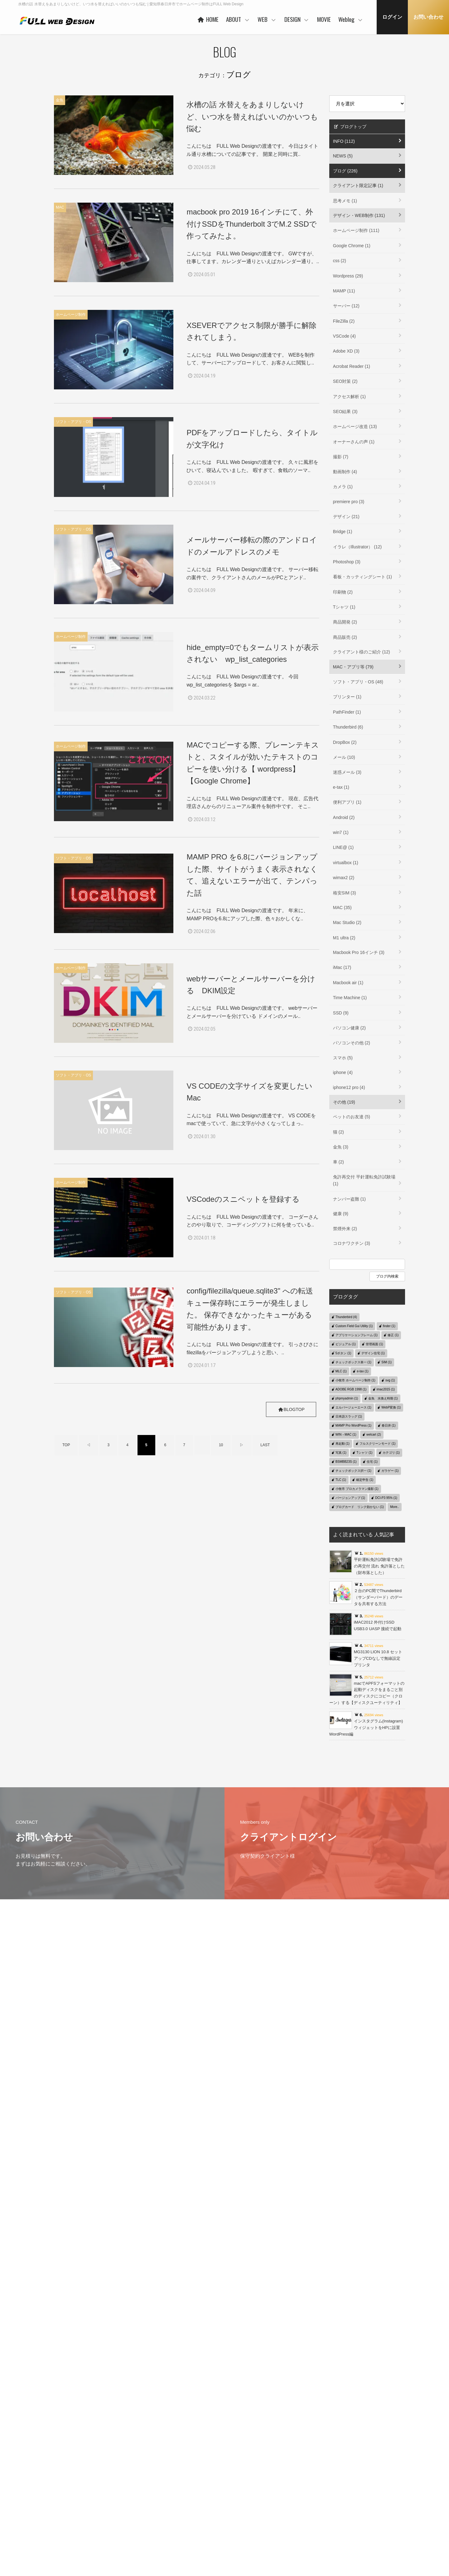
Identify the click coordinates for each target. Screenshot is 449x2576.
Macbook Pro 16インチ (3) (358, 952)
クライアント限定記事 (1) (358, 185)
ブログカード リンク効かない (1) (360, 1507)
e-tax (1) (341, 787)
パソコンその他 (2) (351, 1042)
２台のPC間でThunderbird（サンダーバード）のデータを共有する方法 (378, 1597)
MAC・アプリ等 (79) (353, 666)
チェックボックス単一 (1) (353, 1362)
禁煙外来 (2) (345, 1228)
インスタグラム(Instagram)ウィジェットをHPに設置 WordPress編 (366, 1727)
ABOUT (238, 19)
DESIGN (297, 19)
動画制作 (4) (345, 471)
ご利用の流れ (240, 2526)
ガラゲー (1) (389, 1470)
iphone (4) (343, 1072)
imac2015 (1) (386, 1389)
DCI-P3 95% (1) (386, 1498)
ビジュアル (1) (346, 1344)
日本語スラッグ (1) (349, 1416)
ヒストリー (238, 2487)
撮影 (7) (340, 456)
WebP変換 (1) (391, 1407)
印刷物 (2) (343, 592)
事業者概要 (178, 2528)
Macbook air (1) (348, 982)
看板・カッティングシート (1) (362, 576)
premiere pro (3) (348, 501)
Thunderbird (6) (348, 727)
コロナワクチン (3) (351, 1243)
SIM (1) (386, 1362)
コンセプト (298, 2478)
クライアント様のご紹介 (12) (361, 651)
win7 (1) (341, 832)
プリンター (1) (347, 696)
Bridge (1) (342, 531)
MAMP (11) (344, 290)
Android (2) (344, 817)
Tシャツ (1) (344, 606)
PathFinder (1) (347, 712)
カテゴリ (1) (391, 1452)
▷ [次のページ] (242, 1446)
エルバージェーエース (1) (353, 1407)
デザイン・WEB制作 (367, 2499)
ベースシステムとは (246, 2478)
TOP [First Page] (66, 1446)
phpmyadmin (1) (347, 1398)
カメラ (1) (343, 486)
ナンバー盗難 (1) (349, 1199)
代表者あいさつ (182, 2489)
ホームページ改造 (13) (355, 426)
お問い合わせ (428, 17)
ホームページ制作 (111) (356, 230)
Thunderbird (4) (346, 1317)
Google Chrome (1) (351, 245)
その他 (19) (344, 1102)
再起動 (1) (343, 1443)
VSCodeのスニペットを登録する (242, 1199)
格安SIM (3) (344, 892)
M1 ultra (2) (344, 937)
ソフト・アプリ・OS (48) (358, 681)
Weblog (351, 19)
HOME (207, 19)
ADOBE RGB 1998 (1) (351, 1389)
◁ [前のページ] (88, 1446)
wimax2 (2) (343, 877)
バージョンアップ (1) (350, 1498)
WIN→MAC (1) (346, 1434)
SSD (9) (341, 1012)
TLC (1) (341, 1479)
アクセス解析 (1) (349, 396)
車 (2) (338, 1161)
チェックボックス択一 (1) (353, 1470)
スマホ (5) (343, 1057)
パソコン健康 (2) (349, 1027)
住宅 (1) (372, 1461)
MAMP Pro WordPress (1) (353, 1425)
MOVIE (324, 19)
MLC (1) (341, 1371)
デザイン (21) (346, 516)
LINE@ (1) (343, 847)
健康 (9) (340, 1213)
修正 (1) (393, 1335)
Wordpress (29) (348, 275)
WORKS (236, 2497)
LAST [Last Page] (265, 1446)
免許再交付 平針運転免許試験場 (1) (364, 1180)
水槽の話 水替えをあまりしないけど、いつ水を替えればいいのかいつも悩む (252, 116)
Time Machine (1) (350, 997)
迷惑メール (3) (347, 772)
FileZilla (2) (344, 321)
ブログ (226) (345, 170)
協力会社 (176, 2508)
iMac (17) (342, 967)
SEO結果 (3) (345, 411)
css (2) (339, 260)
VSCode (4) (344, 336)
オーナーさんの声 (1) (353, 441)
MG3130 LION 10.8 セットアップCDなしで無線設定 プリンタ (378, 1658)
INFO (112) (344, 141)
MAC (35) (342, 907)
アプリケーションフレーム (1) (357, 1335)
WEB (267, 19)
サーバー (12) (346, 305)
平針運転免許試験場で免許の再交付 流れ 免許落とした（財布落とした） (379, 1566)
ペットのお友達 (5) (351, 1116)
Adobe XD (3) (346, 351)
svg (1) (390, 1380)
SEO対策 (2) (345, 381)
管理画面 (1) (374, 1344)
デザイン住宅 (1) (373, 1353)
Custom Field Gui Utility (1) (354, 1326)
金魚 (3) (340, 1146)
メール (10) (344, 757)
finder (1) (389, 1326)
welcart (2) (373, 1434)
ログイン (392, 17)
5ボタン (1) (343, 1353)
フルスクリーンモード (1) (377, 1443)
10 (221, 1446)
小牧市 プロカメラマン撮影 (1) (357, 1488)
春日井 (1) (389, 1425)
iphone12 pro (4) (349, 1087)
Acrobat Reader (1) (351, 366)
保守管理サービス (244, 2517)
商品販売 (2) (345, 637)
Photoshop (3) (346, 561)
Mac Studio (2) (347, 922)
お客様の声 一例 (182, 2518)
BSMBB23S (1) (346, 1461)
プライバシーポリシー (65, 2487)
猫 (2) (338, 1131)
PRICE (235, 2507)
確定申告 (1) (364, 1479)
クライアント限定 (364, 2489)
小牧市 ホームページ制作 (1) (355, 1380)
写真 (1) (341, 1452)
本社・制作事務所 (184, 2537)
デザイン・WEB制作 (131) (359, 215)
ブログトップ (349, 126)
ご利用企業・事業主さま (189, 2499)
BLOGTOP (288, 1410)
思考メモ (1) (345, 200)
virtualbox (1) (345, 862)
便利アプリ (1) (347, 802)
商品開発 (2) (345, 621)
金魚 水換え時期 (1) (383, 1398)
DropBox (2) (344, 742)
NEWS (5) (343, 155)
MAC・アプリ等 (363, 2508)
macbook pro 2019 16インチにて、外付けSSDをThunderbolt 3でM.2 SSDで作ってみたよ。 (251, 224)
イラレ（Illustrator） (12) (357, 546)
